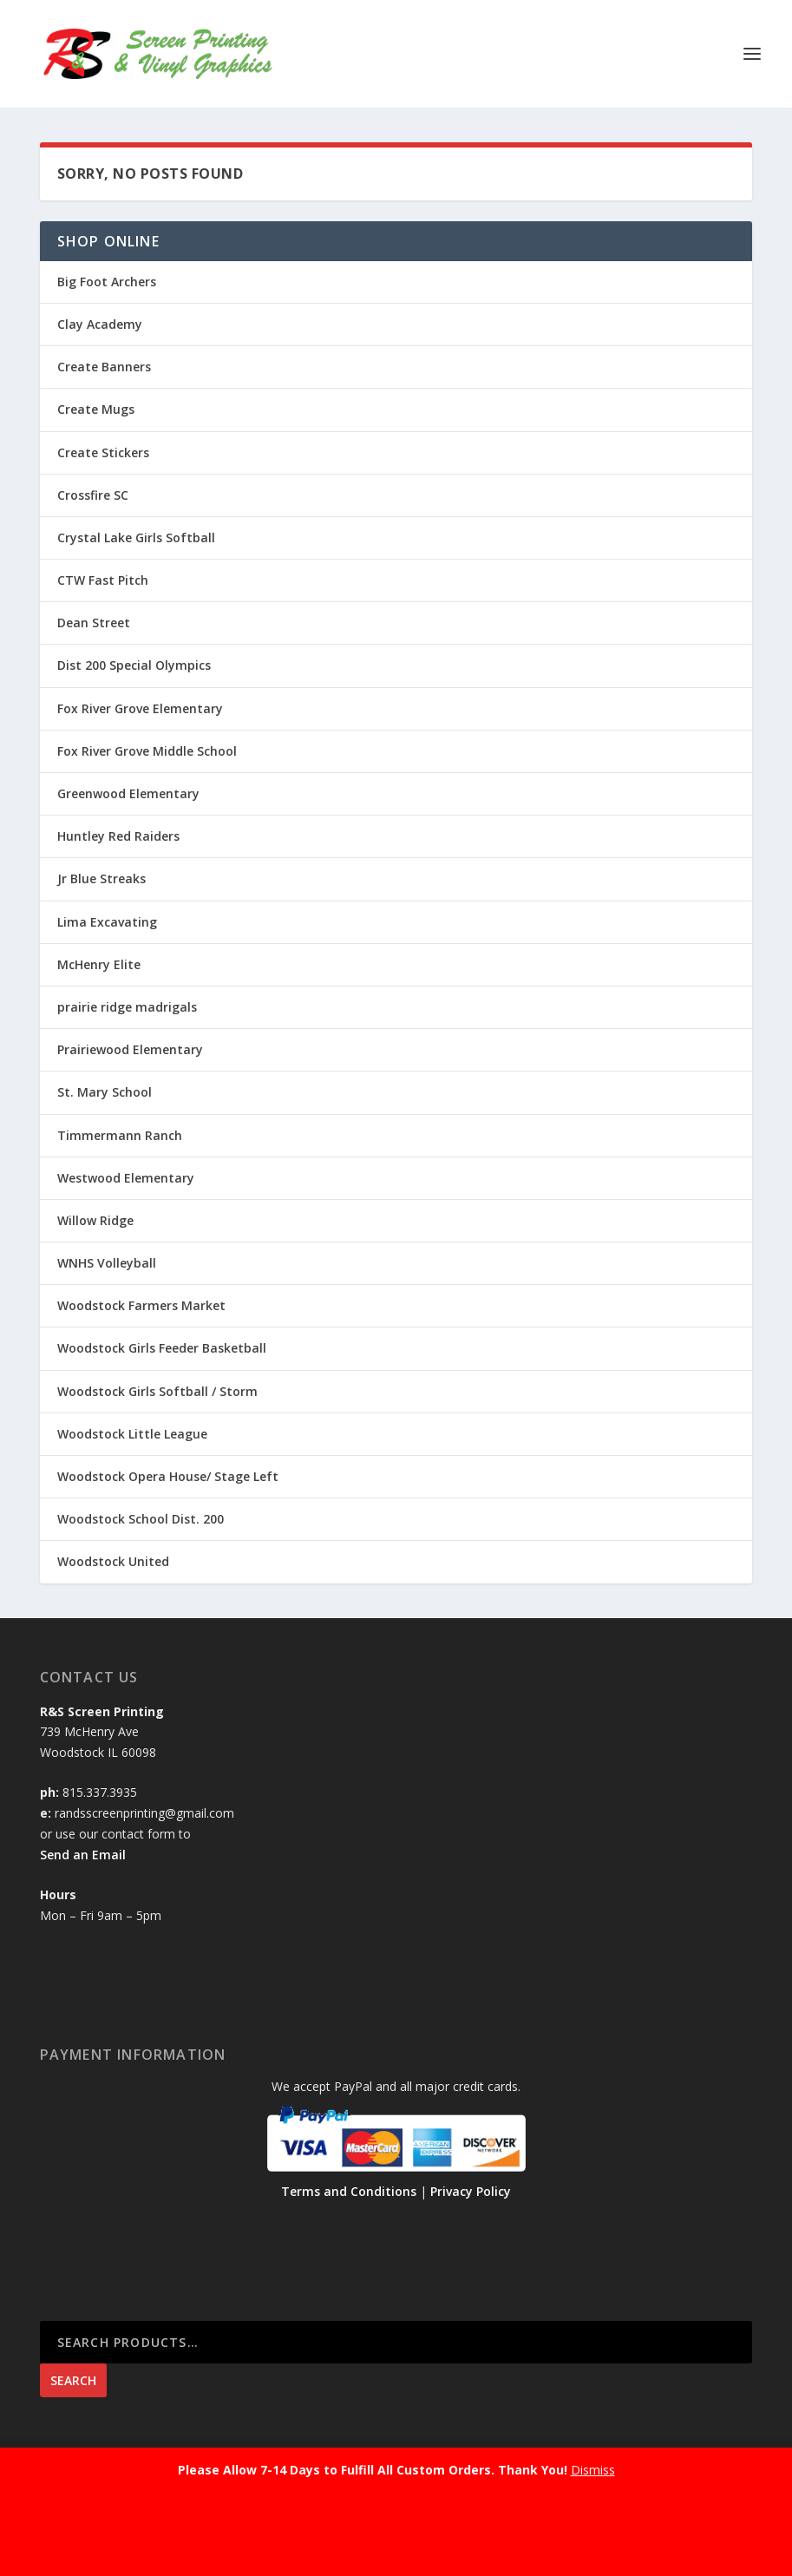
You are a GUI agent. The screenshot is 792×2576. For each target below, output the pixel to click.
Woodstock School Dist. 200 (140, 1519)
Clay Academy (99, 324)
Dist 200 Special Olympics (134, 665)
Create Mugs (95, 409)
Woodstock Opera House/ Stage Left (167, 1476)
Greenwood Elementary (128, 793)
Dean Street (93, 622)
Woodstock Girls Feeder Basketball (161, 1348)
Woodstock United (113, 1561)
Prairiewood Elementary (130, 1049)
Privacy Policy (470, 2191)
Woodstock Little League (132, 1434)
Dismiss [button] (593, 2469)
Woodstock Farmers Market (141, 1305)
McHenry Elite (99, 964)
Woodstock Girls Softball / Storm (157, 1391)
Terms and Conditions (348, 2191)
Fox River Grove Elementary (140, 708)
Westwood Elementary (125, 1178)
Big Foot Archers (106, 281)
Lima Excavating (107, 922)
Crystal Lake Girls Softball (136, 537)
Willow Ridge (95, 1220)
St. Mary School (104, 1092)
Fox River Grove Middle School (147, 751)
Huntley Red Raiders (118, 836)
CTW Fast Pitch (102, 580)
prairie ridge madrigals (127, 1007)
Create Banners (104, 366)
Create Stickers (103, 452)
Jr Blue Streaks (101, 878)
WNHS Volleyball (106, 1263)
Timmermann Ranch (119, 1135)
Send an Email (83, 1854)
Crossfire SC (92, 495)
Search (73, 2380)
